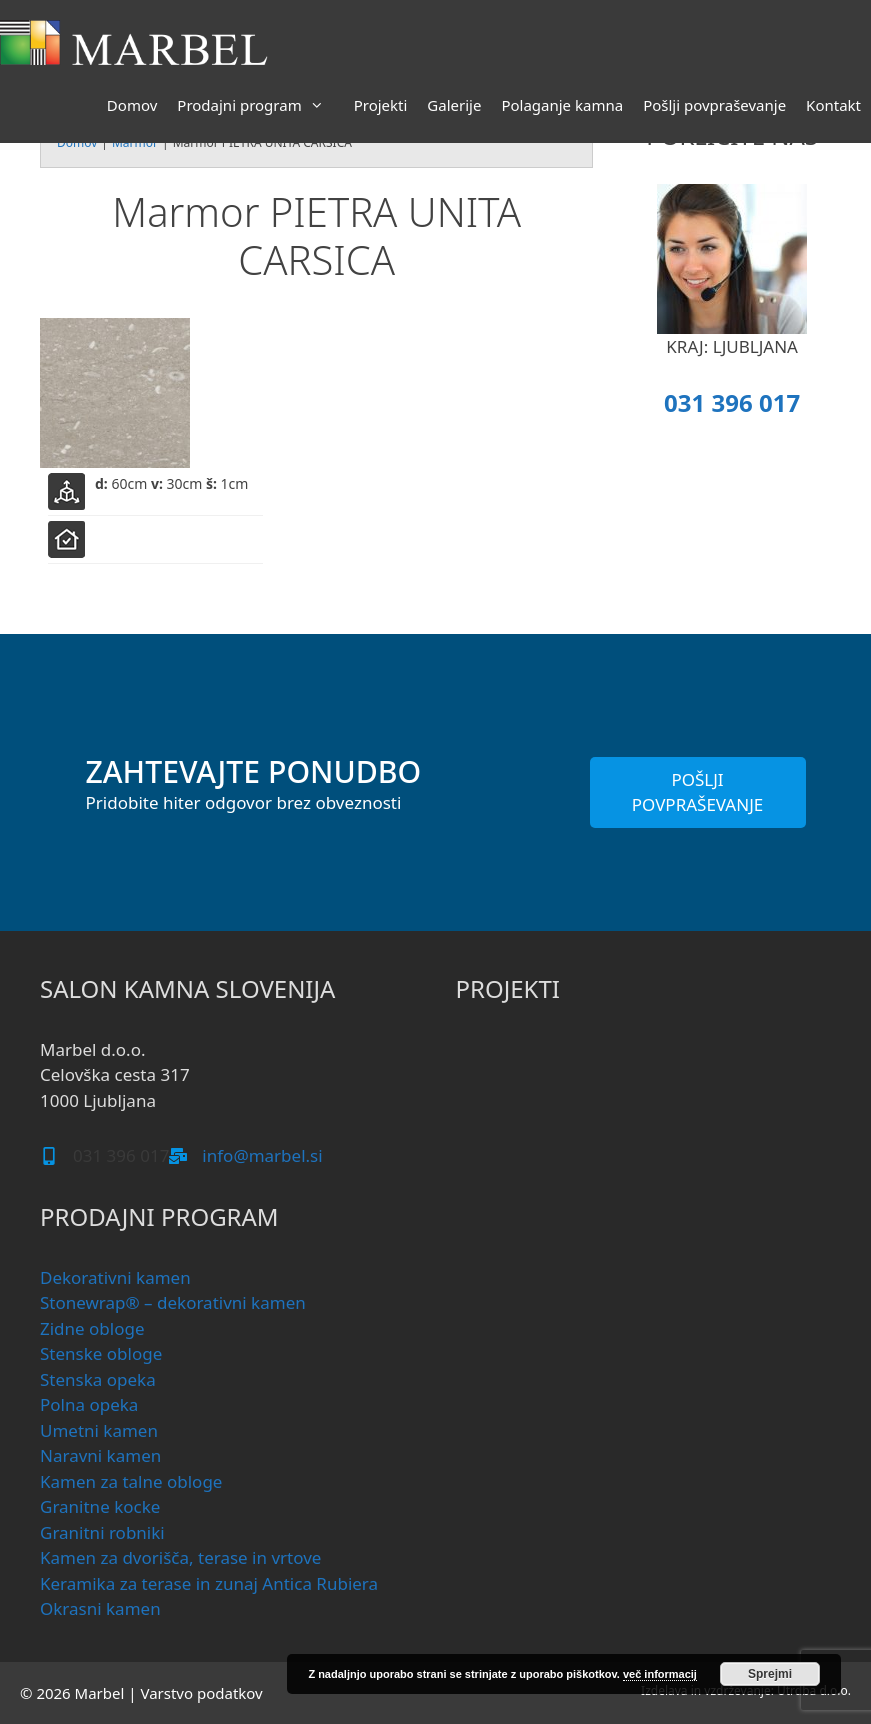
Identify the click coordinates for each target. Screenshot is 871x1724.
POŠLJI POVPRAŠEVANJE (698, 792)
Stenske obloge (101, 1353)
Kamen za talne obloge (131, 1481)
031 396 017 (732, 402)
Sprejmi (770, 1674)
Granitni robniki (102, 1532)
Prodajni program (260, 105)
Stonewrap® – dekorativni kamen (173, 1302)
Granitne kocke (100, 1506)
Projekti (381, 105)
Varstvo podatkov (201, 1693)
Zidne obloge (92, 1328)
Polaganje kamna (562, 105)
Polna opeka (89, 1404)
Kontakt (833, 105)
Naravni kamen (100, 1455)
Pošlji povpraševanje (714, 105)
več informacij (660, 1674)
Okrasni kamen (100, 1608)
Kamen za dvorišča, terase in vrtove (180, 1557)
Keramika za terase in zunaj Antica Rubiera (209, 1583)
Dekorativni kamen (115, 1277)
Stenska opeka (98, 1379)
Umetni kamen (99, 1430)
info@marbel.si (262, 1155)
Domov (132, 105)
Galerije (454, 105)
